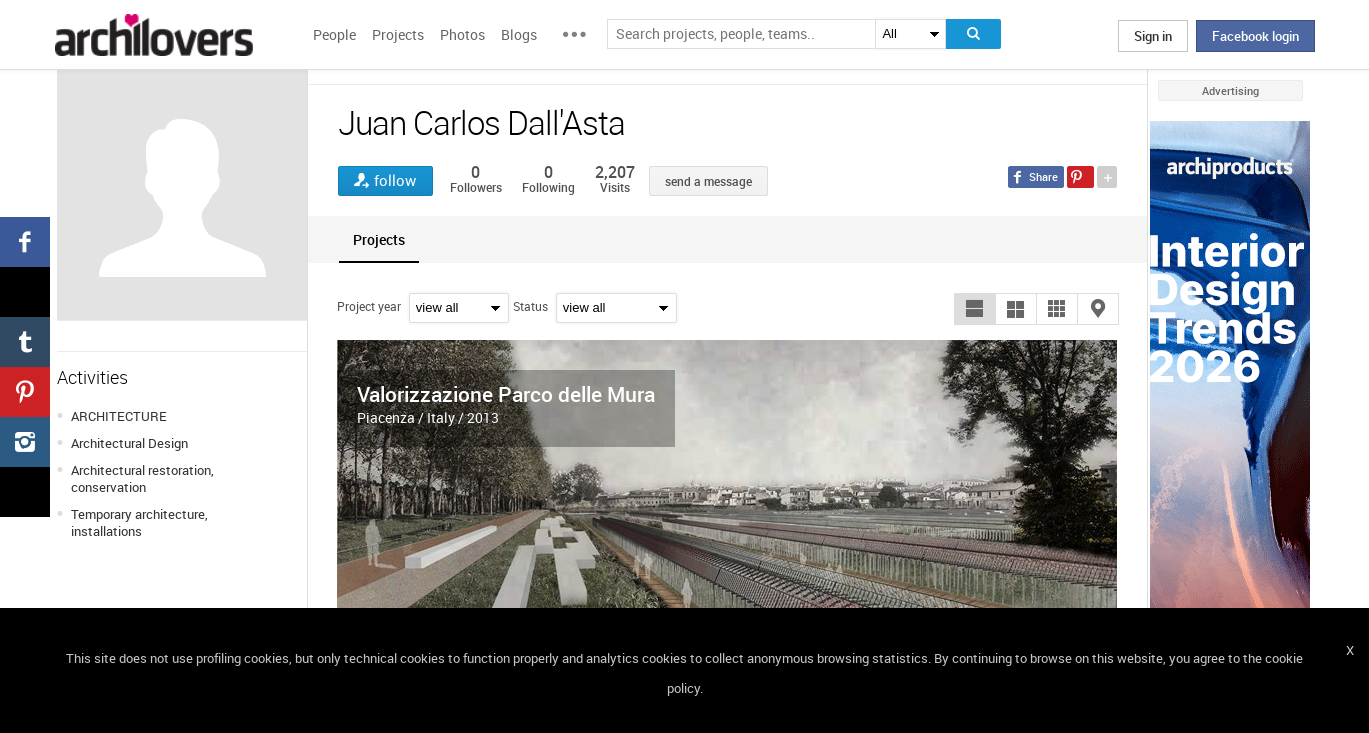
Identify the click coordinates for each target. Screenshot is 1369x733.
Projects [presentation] (379, 239)
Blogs (519, 34)
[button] (975, 309)
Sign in (1153, 36)
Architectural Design (129, 443)
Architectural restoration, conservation (142, 478)
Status (530, 306)
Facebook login (1255, 36)
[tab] (379, 239)
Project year (369, 306)
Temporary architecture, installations (139, 522)
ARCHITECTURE (119, 416)
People (334, 34)
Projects (398, 34)
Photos (462, 34)
